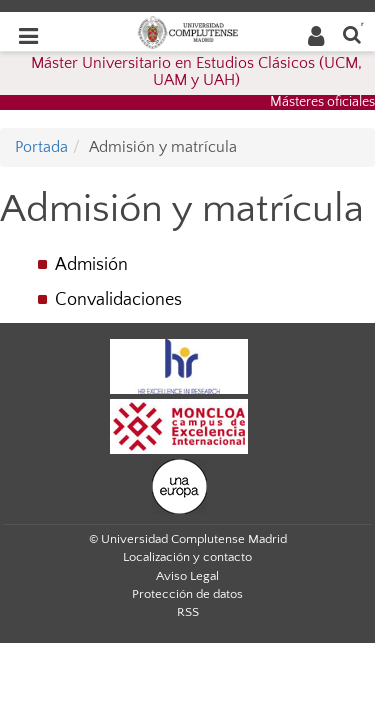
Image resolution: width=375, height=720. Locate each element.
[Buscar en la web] (352, 33)
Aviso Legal (187, 576)
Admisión (91, 265)
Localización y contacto (187, 557)
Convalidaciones (118, 300)
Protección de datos (187, 594)
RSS (188, 612)
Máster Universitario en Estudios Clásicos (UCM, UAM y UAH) (196, 72)
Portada (41, 147)
